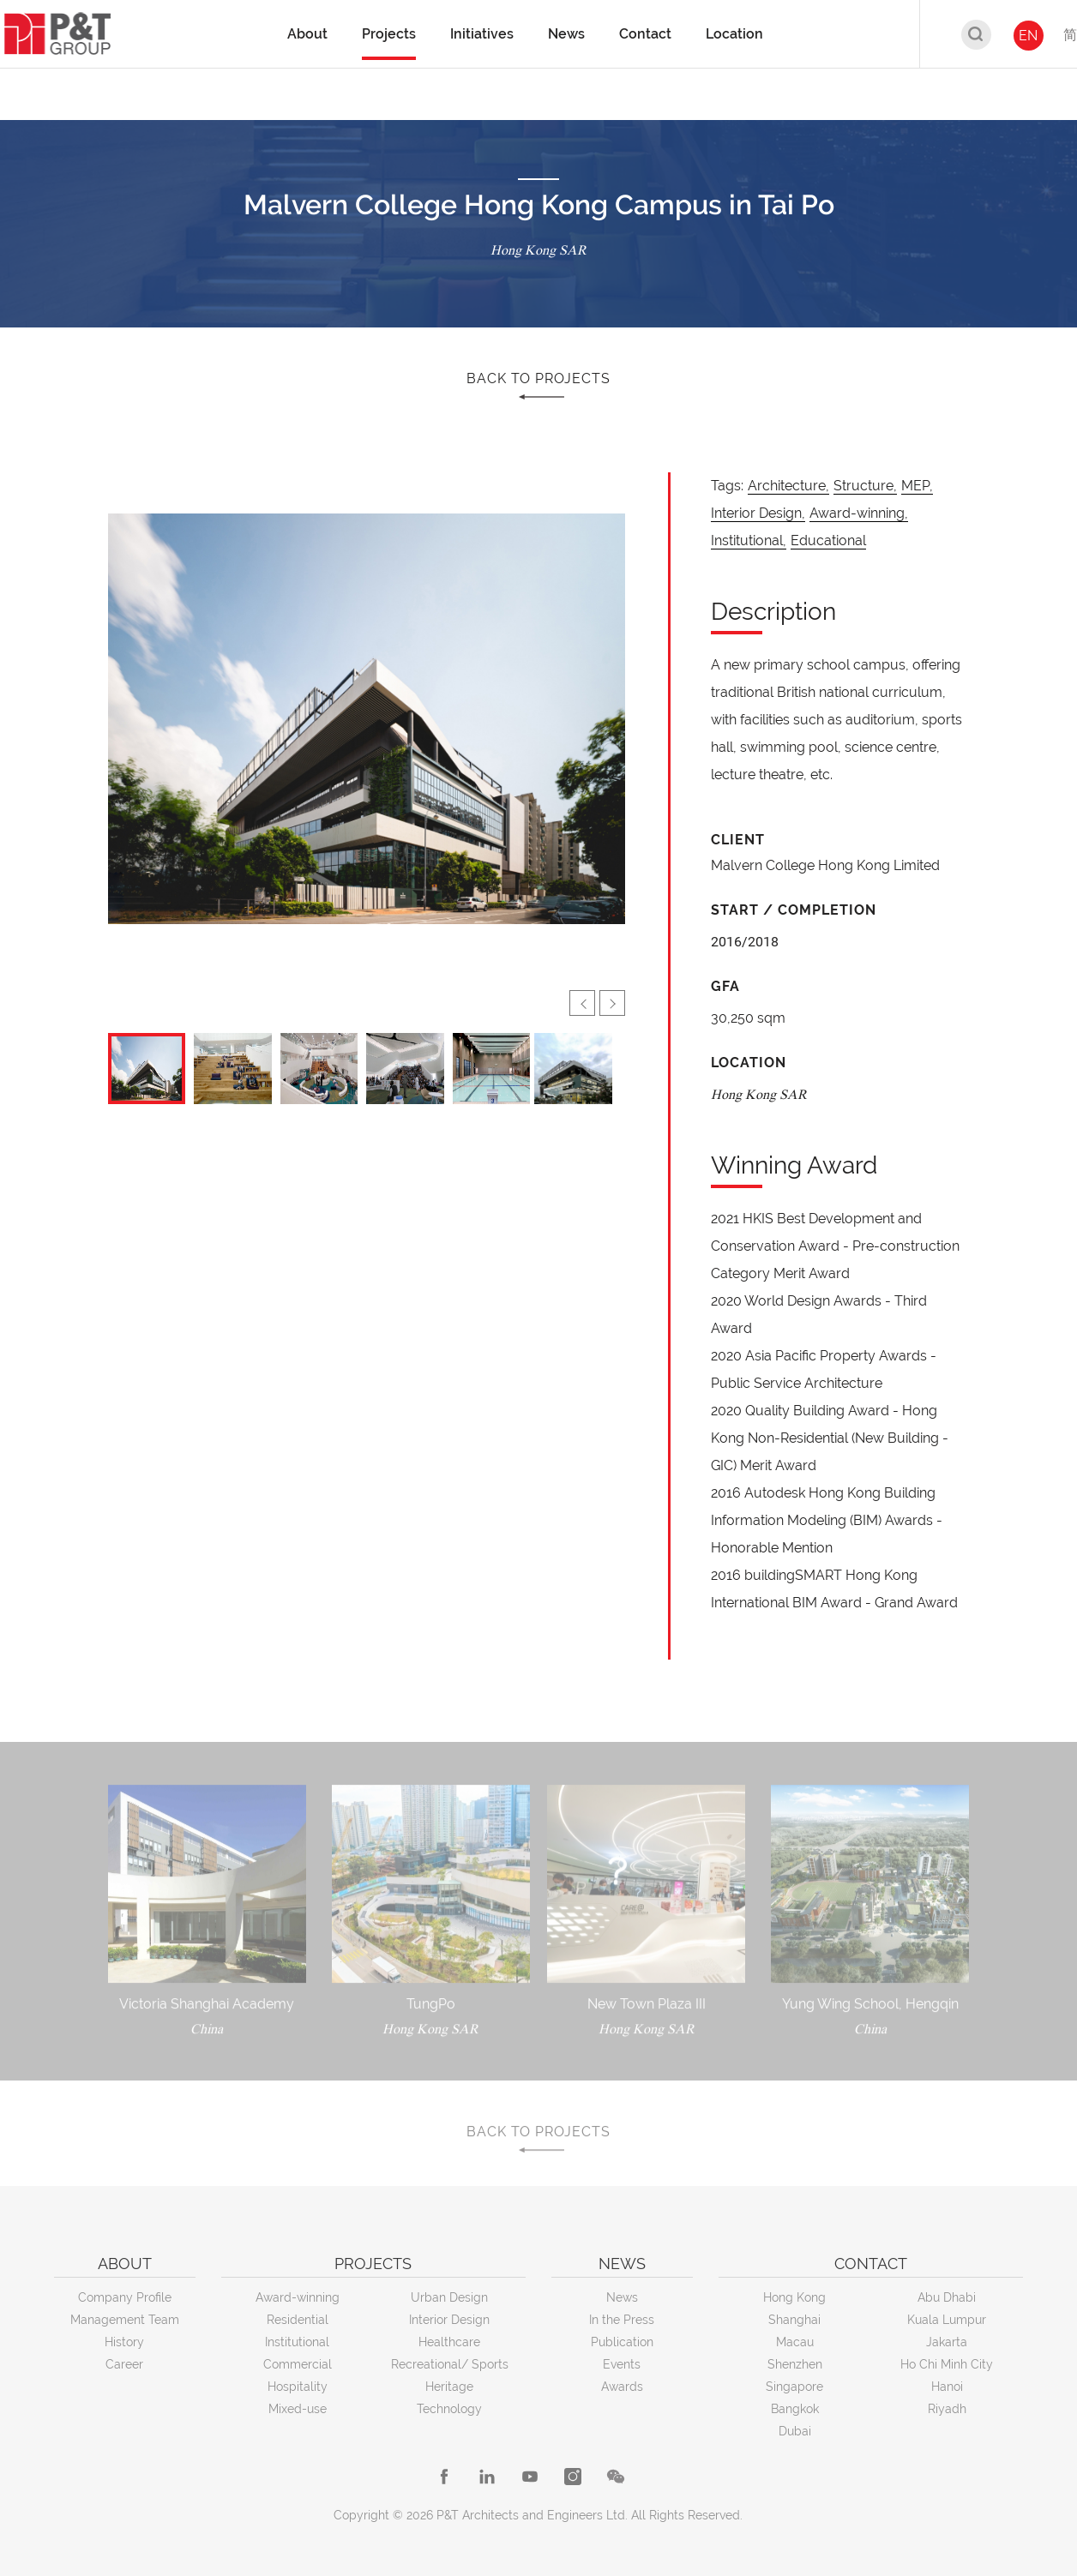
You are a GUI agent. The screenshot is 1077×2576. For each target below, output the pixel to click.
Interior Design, (758, 513)
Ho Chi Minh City (946, 2364)
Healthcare (449, 2342)
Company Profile (124, 2297)
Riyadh (947, 2409)
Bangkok (795, 2409)
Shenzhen (794, 2364)
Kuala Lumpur (946, 2320)
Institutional (297, 2342)
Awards (622, 2386)
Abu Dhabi (947, 2297)
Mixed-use (297, 2409)
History (124, 2342)
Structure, (865, 485)
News (622, 2297)
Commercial (297, 2364)
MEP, (917, 485)
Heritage (449, 2386)
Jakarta (946, 2342)
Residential (297, 2320)
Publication (622, 2342)
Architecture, (788, 485)
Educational (828, 540)
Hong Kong (794, 2297)
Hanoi (947, 2386)
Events (622, 2364)
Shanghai (794, 2320)
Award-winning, (858, 513)
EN (1028, 35)
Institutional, (748, 540)
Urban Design (449, 2297)
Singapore (794, 2386)
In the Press (621, 2320)
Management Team (124, 2320)
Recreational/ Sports (449, 2364)
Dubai (795, 2431)
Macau (795, 2342)
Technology (449, 2409)
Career (124, 2364)
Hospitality (298, 2386)
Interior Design (449, 2320)
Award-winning (298, 2297)
